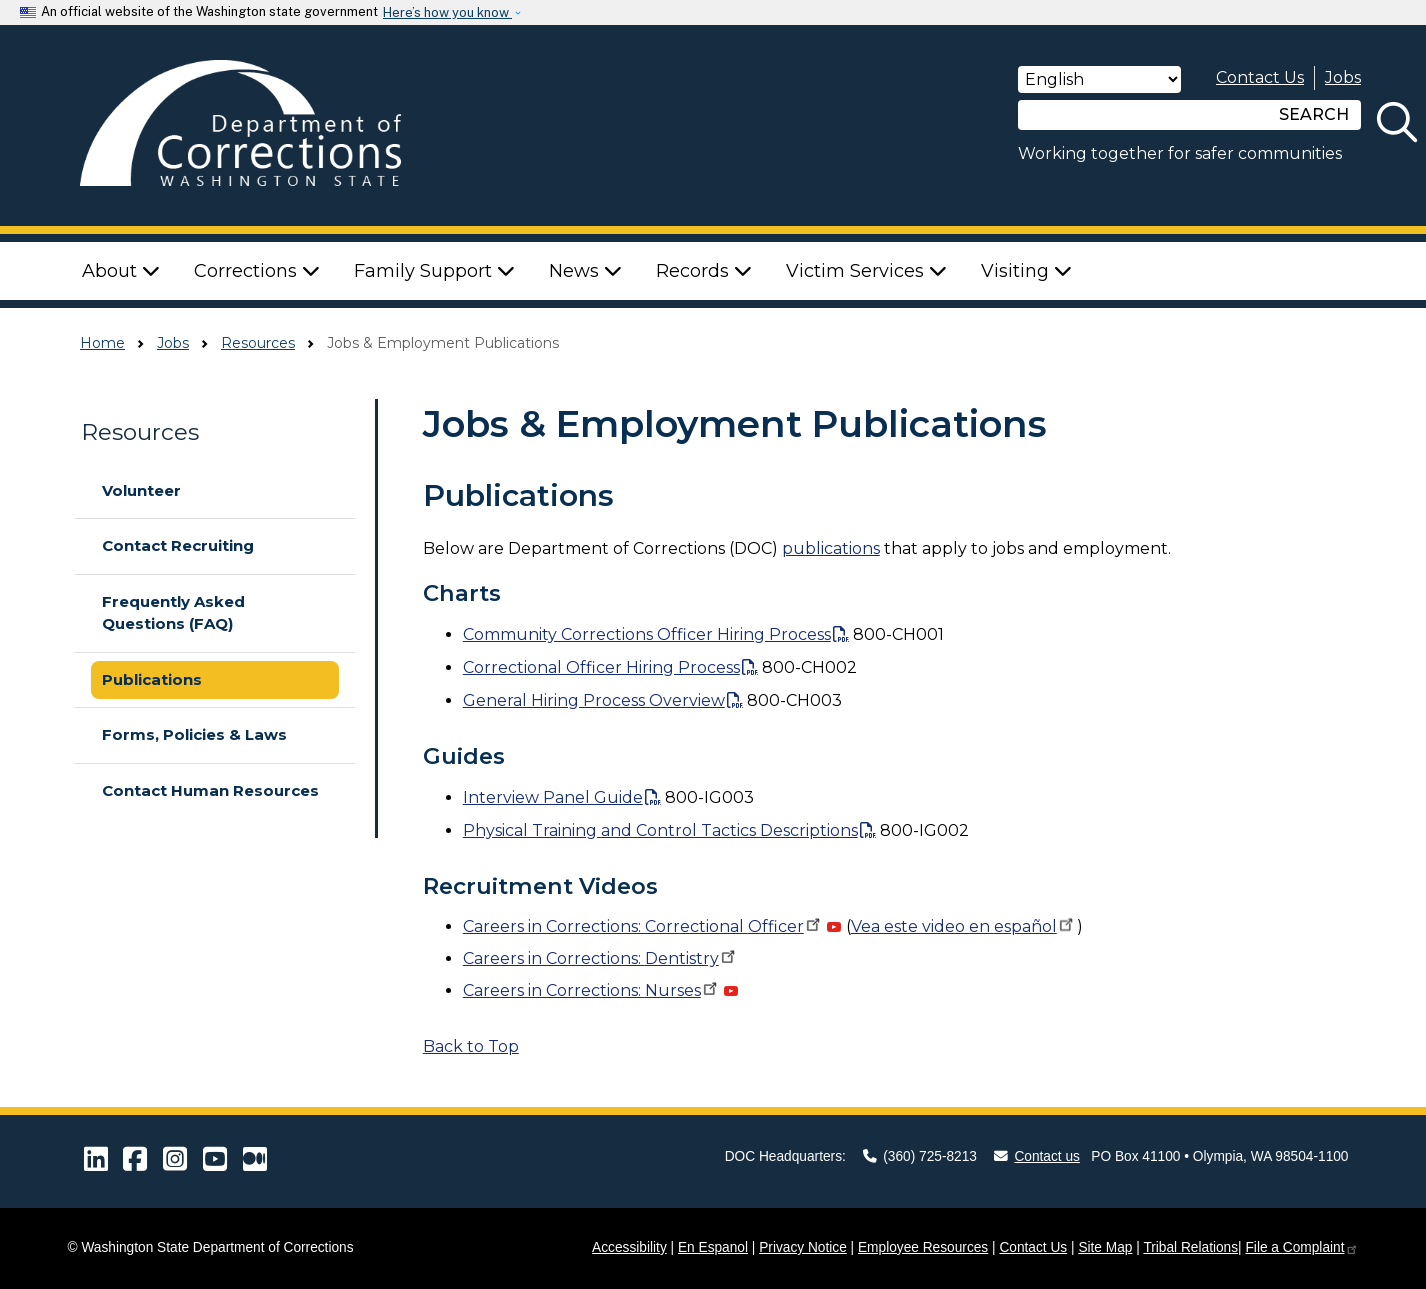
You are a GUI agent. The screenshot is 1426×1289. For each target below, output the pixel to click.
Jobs (1343, 77)
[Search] (1143, 115)
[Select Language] (1099, 79)
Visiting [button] (1026, 271)
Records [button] (704, 271)
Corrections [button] (257, 271)
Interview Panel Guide (553, 797)
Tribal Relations (1190, 1247)
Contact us (1037, 1156)
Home (102, 343)
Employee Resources (923, 1247)
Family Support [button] (434, 271)
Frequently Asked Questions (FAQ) (173, 613)
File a (1301, 1247)
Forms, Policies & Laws (194, 734)
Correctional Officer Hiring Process (601, 667)
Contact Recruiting (178, 545)
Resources (258, 343)
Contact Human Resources (210, 790)
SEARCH (1314, 114)
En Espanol (713, 1247)
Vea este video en (964, 926)
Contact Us (1260, 77)
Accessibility (629, 1247)
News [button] (585, 271)
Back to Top (471, 1046)
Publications (152, 679)
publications (831, 548)
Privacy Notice (803, 1247)
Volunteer (141, 490)
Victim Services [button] (866, 271)
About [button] (121, 271)
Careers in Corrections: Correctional (643, 926)
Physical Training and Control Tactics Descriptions (660, 830)
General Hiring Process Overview (594, 700)
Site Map (1105, 1247)
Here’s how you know (447, 12)
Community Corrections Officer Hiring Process (647, 634)
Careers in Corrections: (601, 958)
